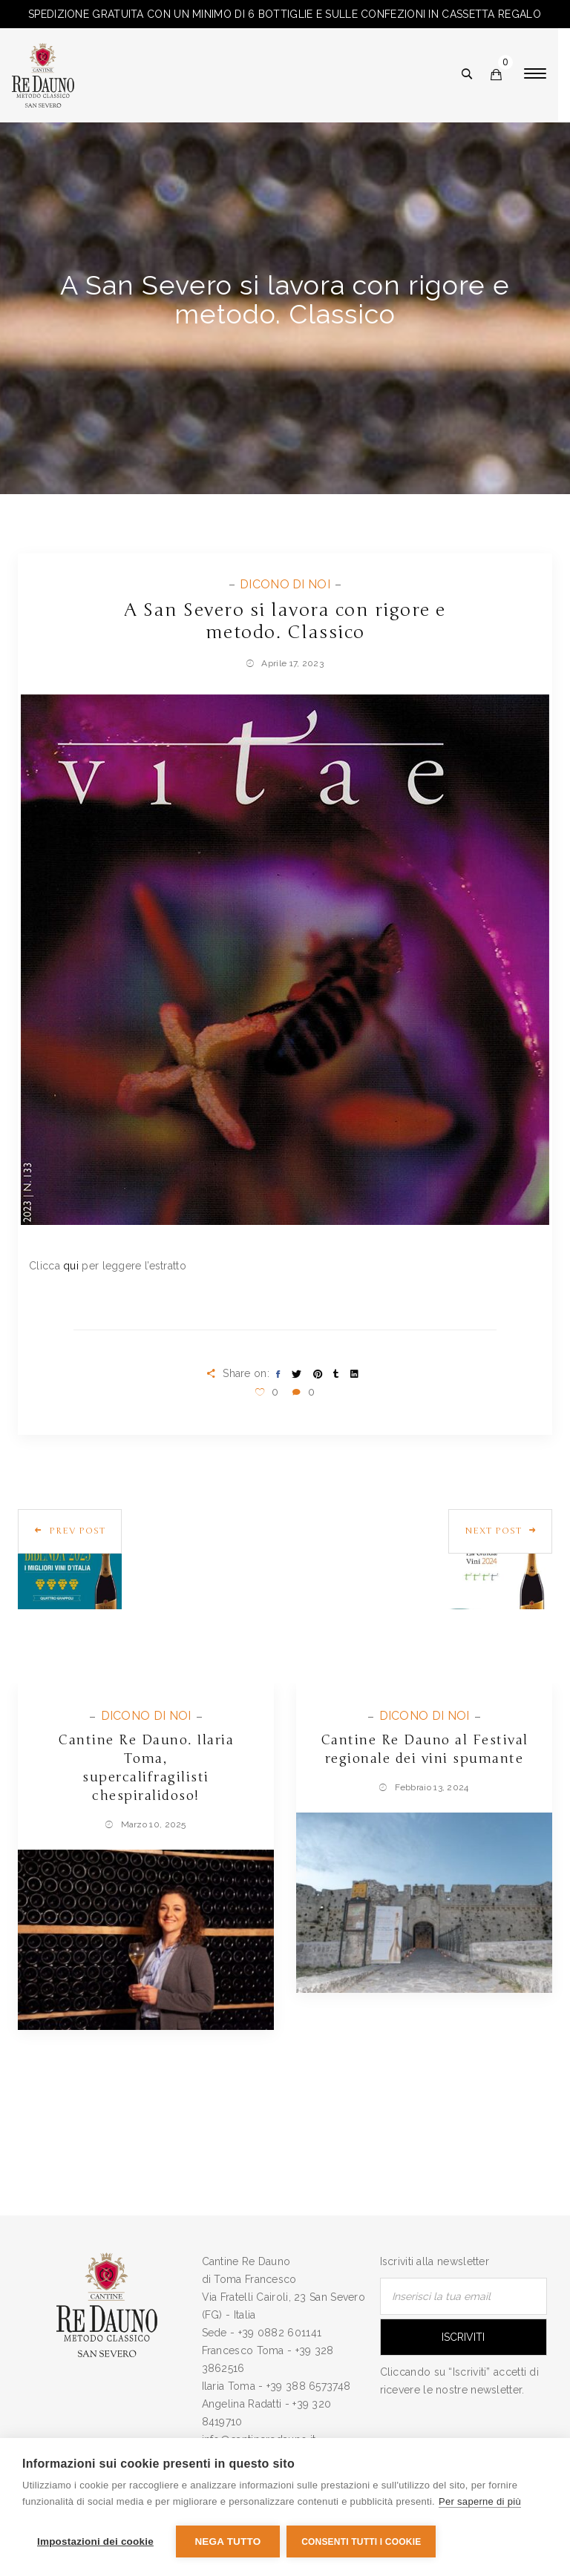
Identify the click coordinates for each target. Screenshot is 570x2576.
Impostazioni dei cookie (95, 2541)
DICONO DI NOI (286, 584)
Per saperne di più (480, 2502)
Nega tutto (227, 2541)
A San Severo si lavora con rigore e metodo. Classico (285, 621)
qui (71, 1266)
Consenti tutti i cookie (362, 2542)
